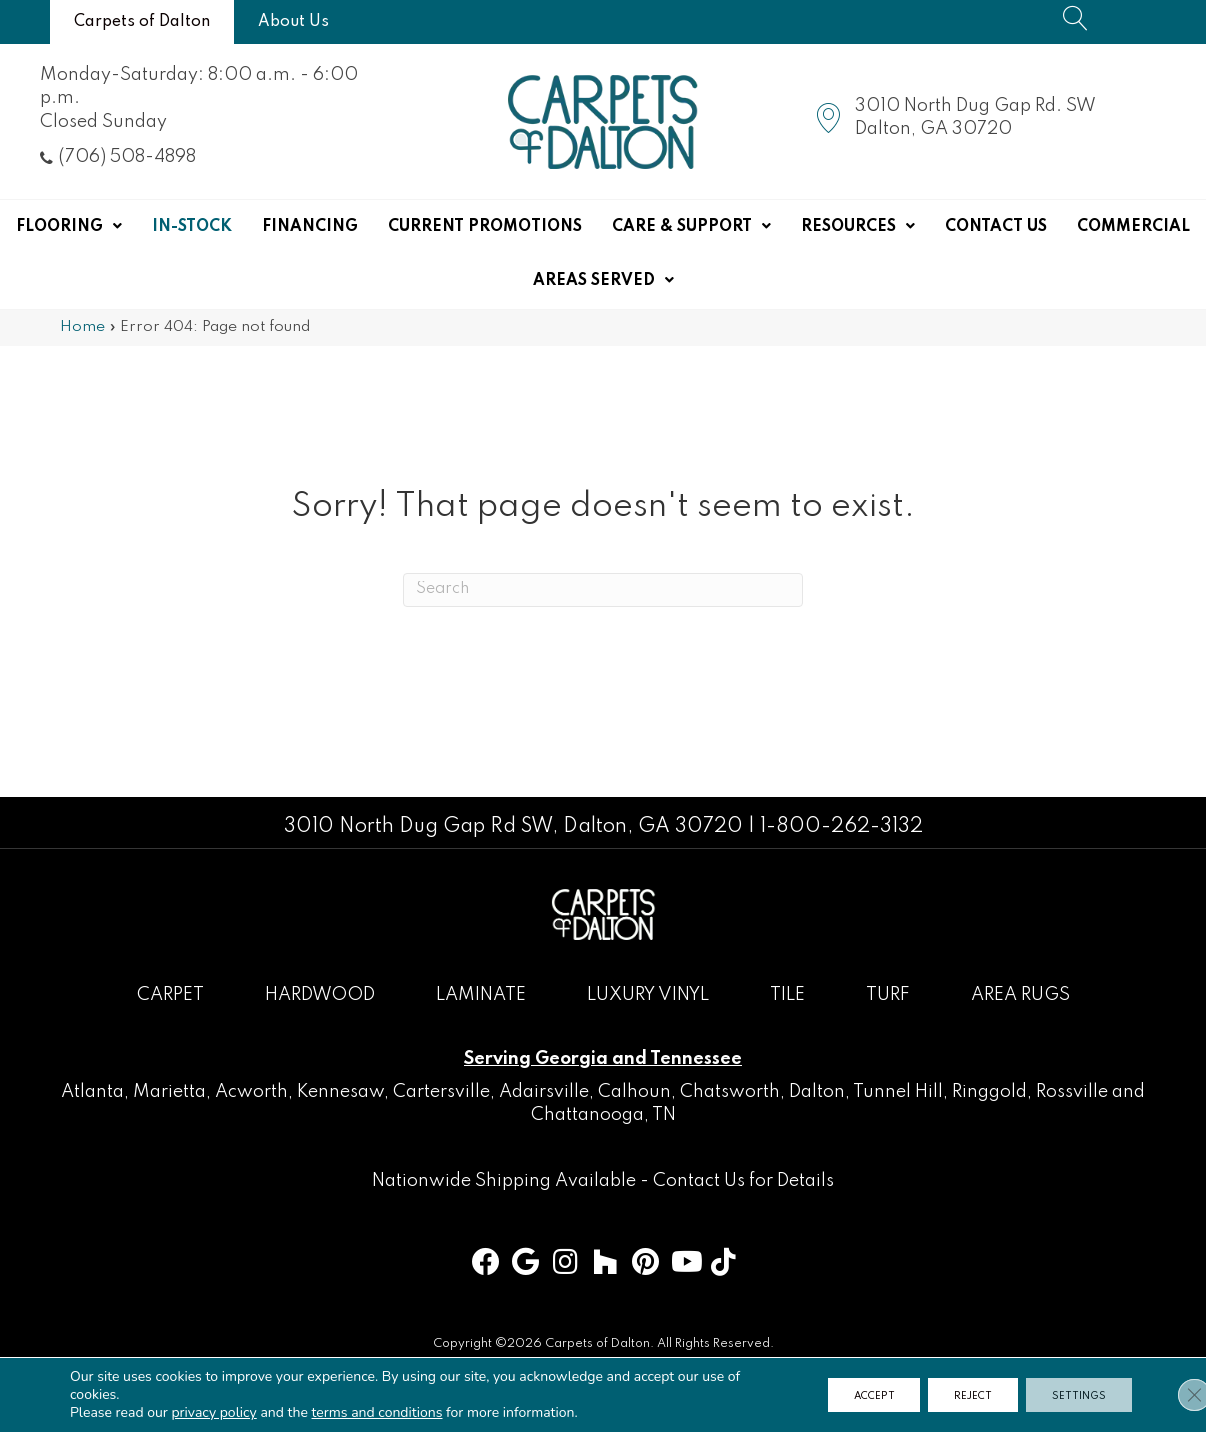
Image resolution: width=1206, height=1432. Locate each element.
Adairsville (544, 1092)
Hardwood (320, 995)
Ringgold (989, 1092)
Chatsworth (730, 1092)
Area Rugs (1020, 995)
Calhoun (634, 1092)
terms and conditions (377, 1412)
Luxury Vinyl (648, 995)
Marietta (169, 1092)
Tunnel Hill (898, 1092)
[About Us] (293, 22)
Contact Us (699, 1181)
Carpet (170, 995)
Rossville (1072, 1092)
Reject (959, 1395)
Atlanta (92, 1092)
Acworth (251, 1092)
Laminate (481, 995)
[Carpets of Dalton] (142, 22)
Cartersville (441, 1092)
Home (82, 327)
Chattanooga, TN (603, 1115)
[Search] (603, 590)
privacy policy (213, 1412)
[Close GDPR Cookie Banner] (1174, 1395)
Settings (1074, 1395)
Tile (787, 995)
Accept (849, 1395)
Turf (888, 995)
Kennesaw (340, 1092)
